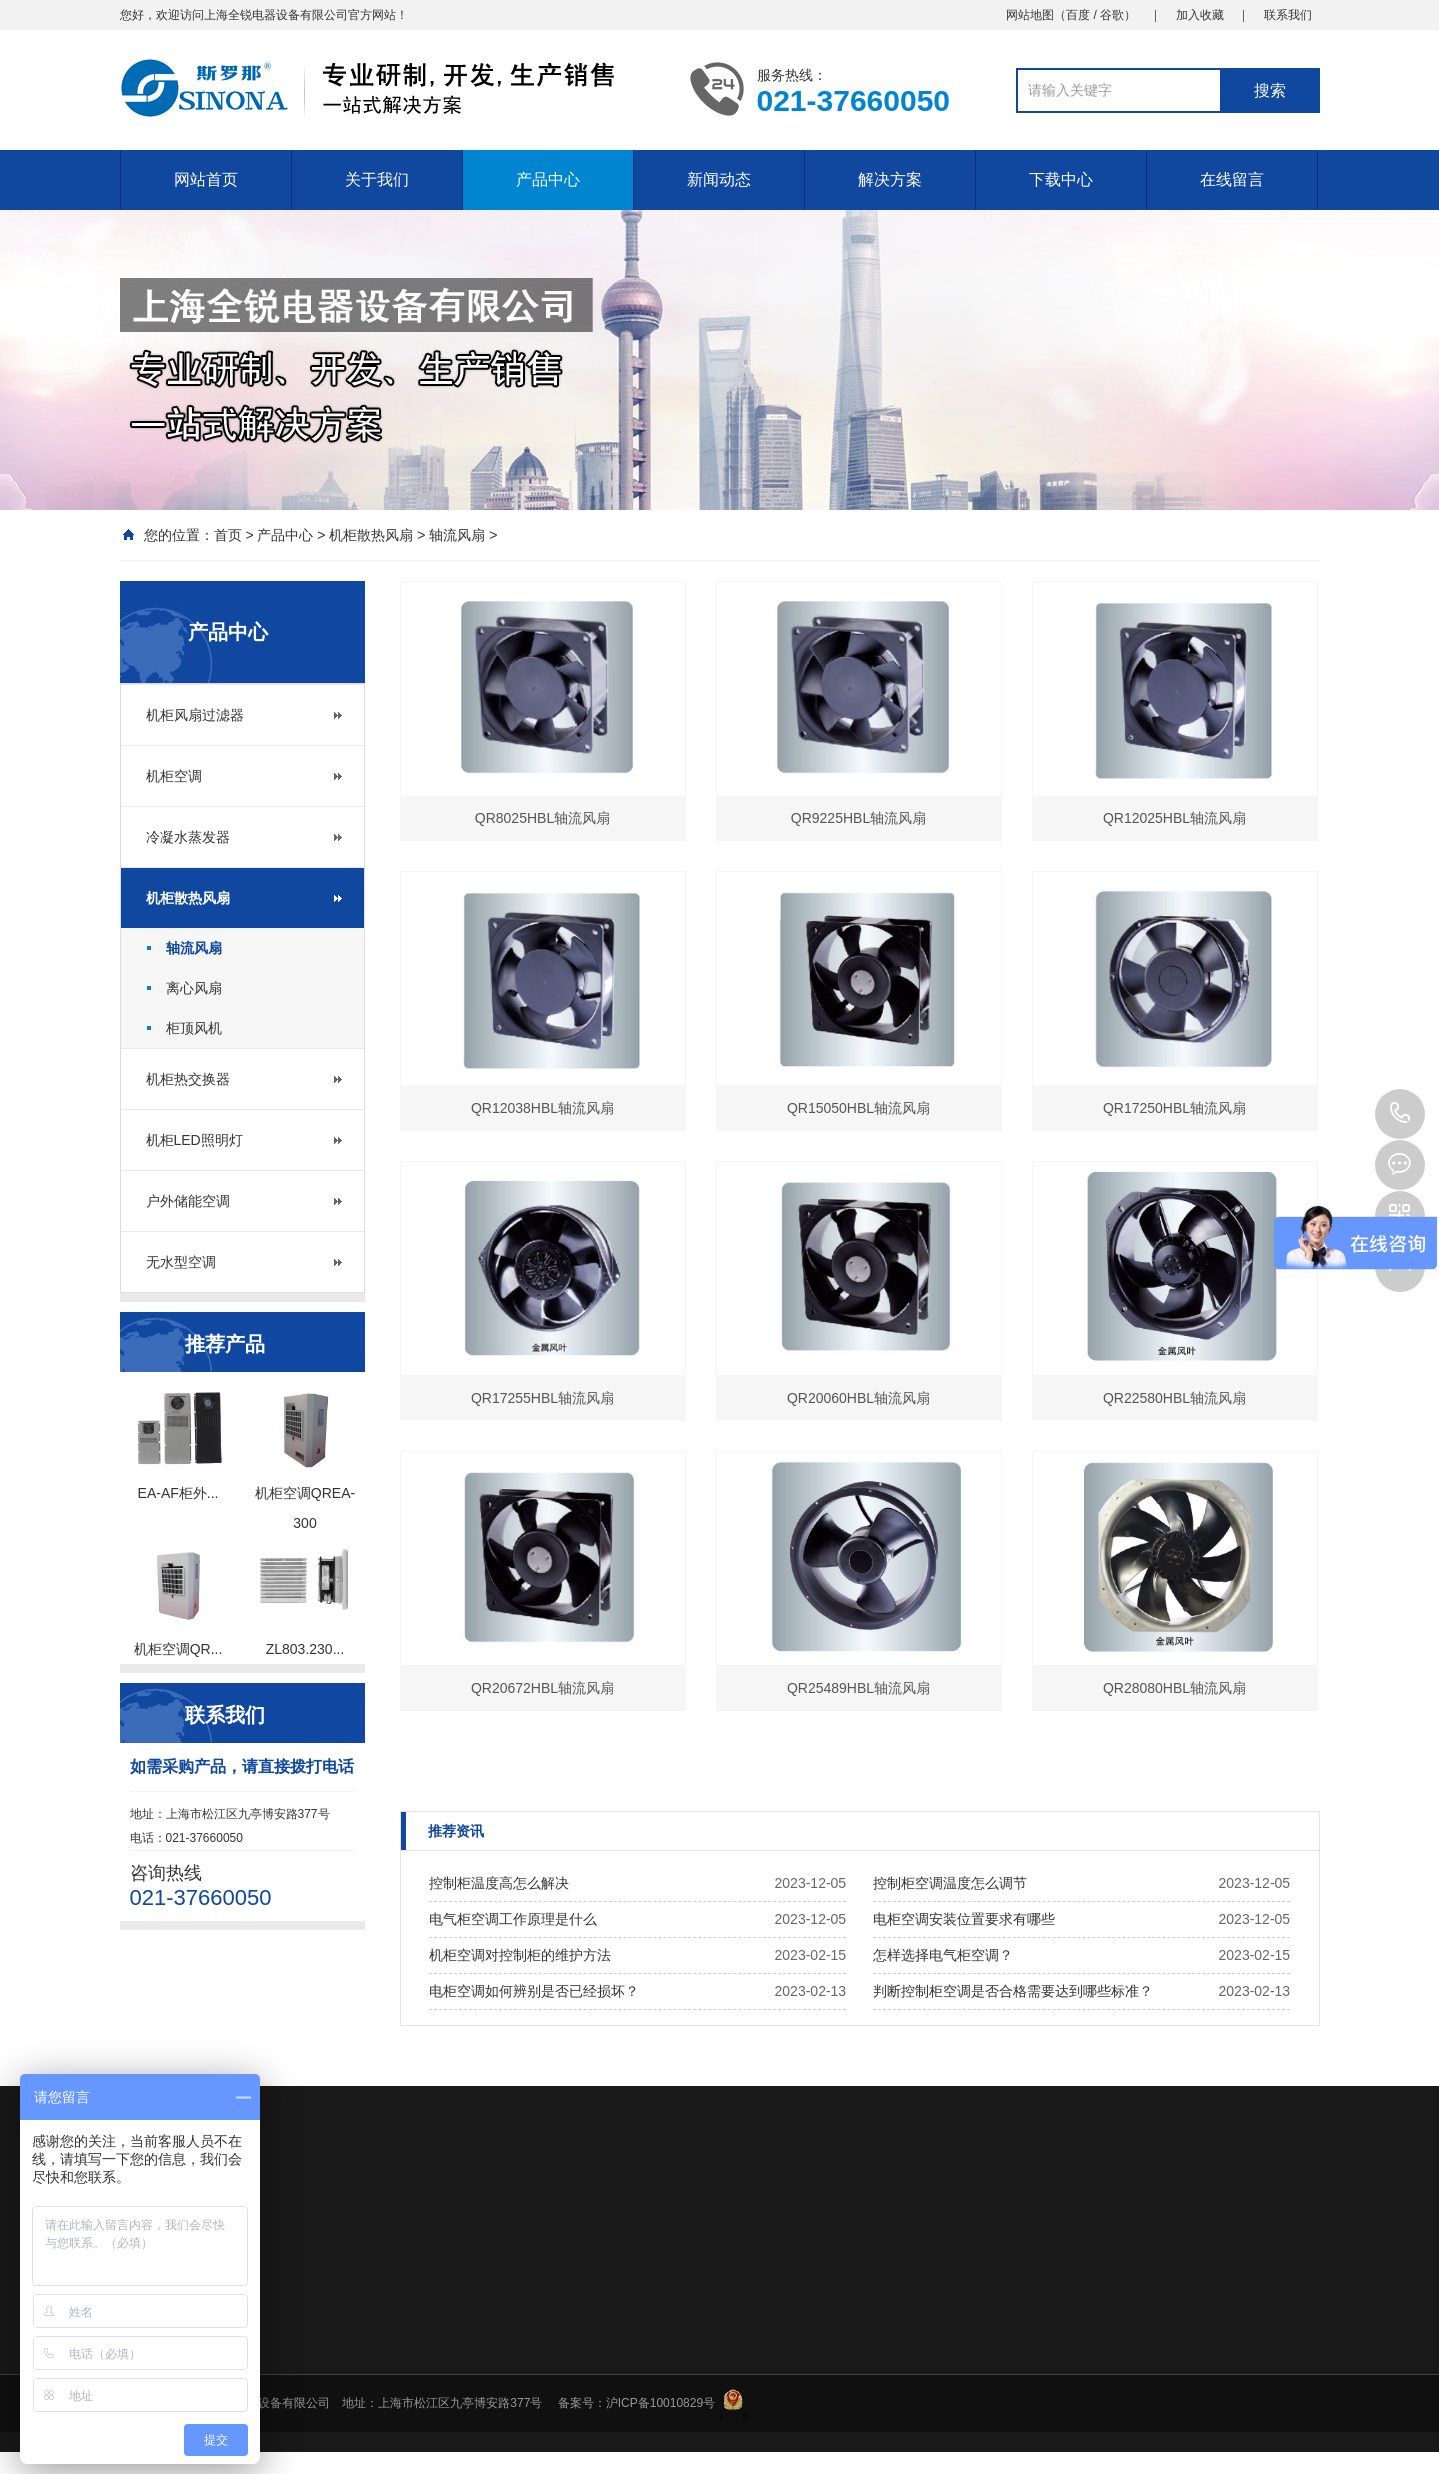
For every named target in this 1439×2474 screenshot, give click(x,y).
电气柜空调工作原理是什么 (513, 1919)
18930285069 (1400, 1114)
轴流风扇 (457, 535)
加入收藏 (1200, 15)
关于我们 (377, 179)
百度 (1078, 15)
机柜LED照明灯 (194, 1140)
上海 (216, 15)
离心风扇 (194, 988)
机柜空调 (174, 776)
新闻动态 (719, 179)
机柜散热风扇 (371, 535)
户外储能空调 (188, 1201)
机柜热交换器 (188, 1079)
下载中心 (1061, 179)
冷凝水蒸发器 (188, 837)
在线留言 (1232, 179)
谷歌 (1112, 15)
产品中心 (548, 179)
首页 (228, 535)
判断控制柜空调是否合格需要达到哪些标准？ (1013, 1991)
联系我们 (1288, 15)
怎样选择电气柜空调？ (943, 1955)
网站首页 (206, 179)
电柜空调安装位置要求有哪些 (964, 1919)
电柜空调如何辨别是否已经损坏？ (534, 1991)
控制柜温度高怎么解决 (499, 1883)
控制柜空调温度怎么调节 (950, 1883)
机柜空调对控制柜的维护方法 (520, 1955)
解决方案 (890, 179)
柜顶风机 (194, 1028)
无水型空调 (181, 1262)
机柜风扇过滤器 (195, 715)
